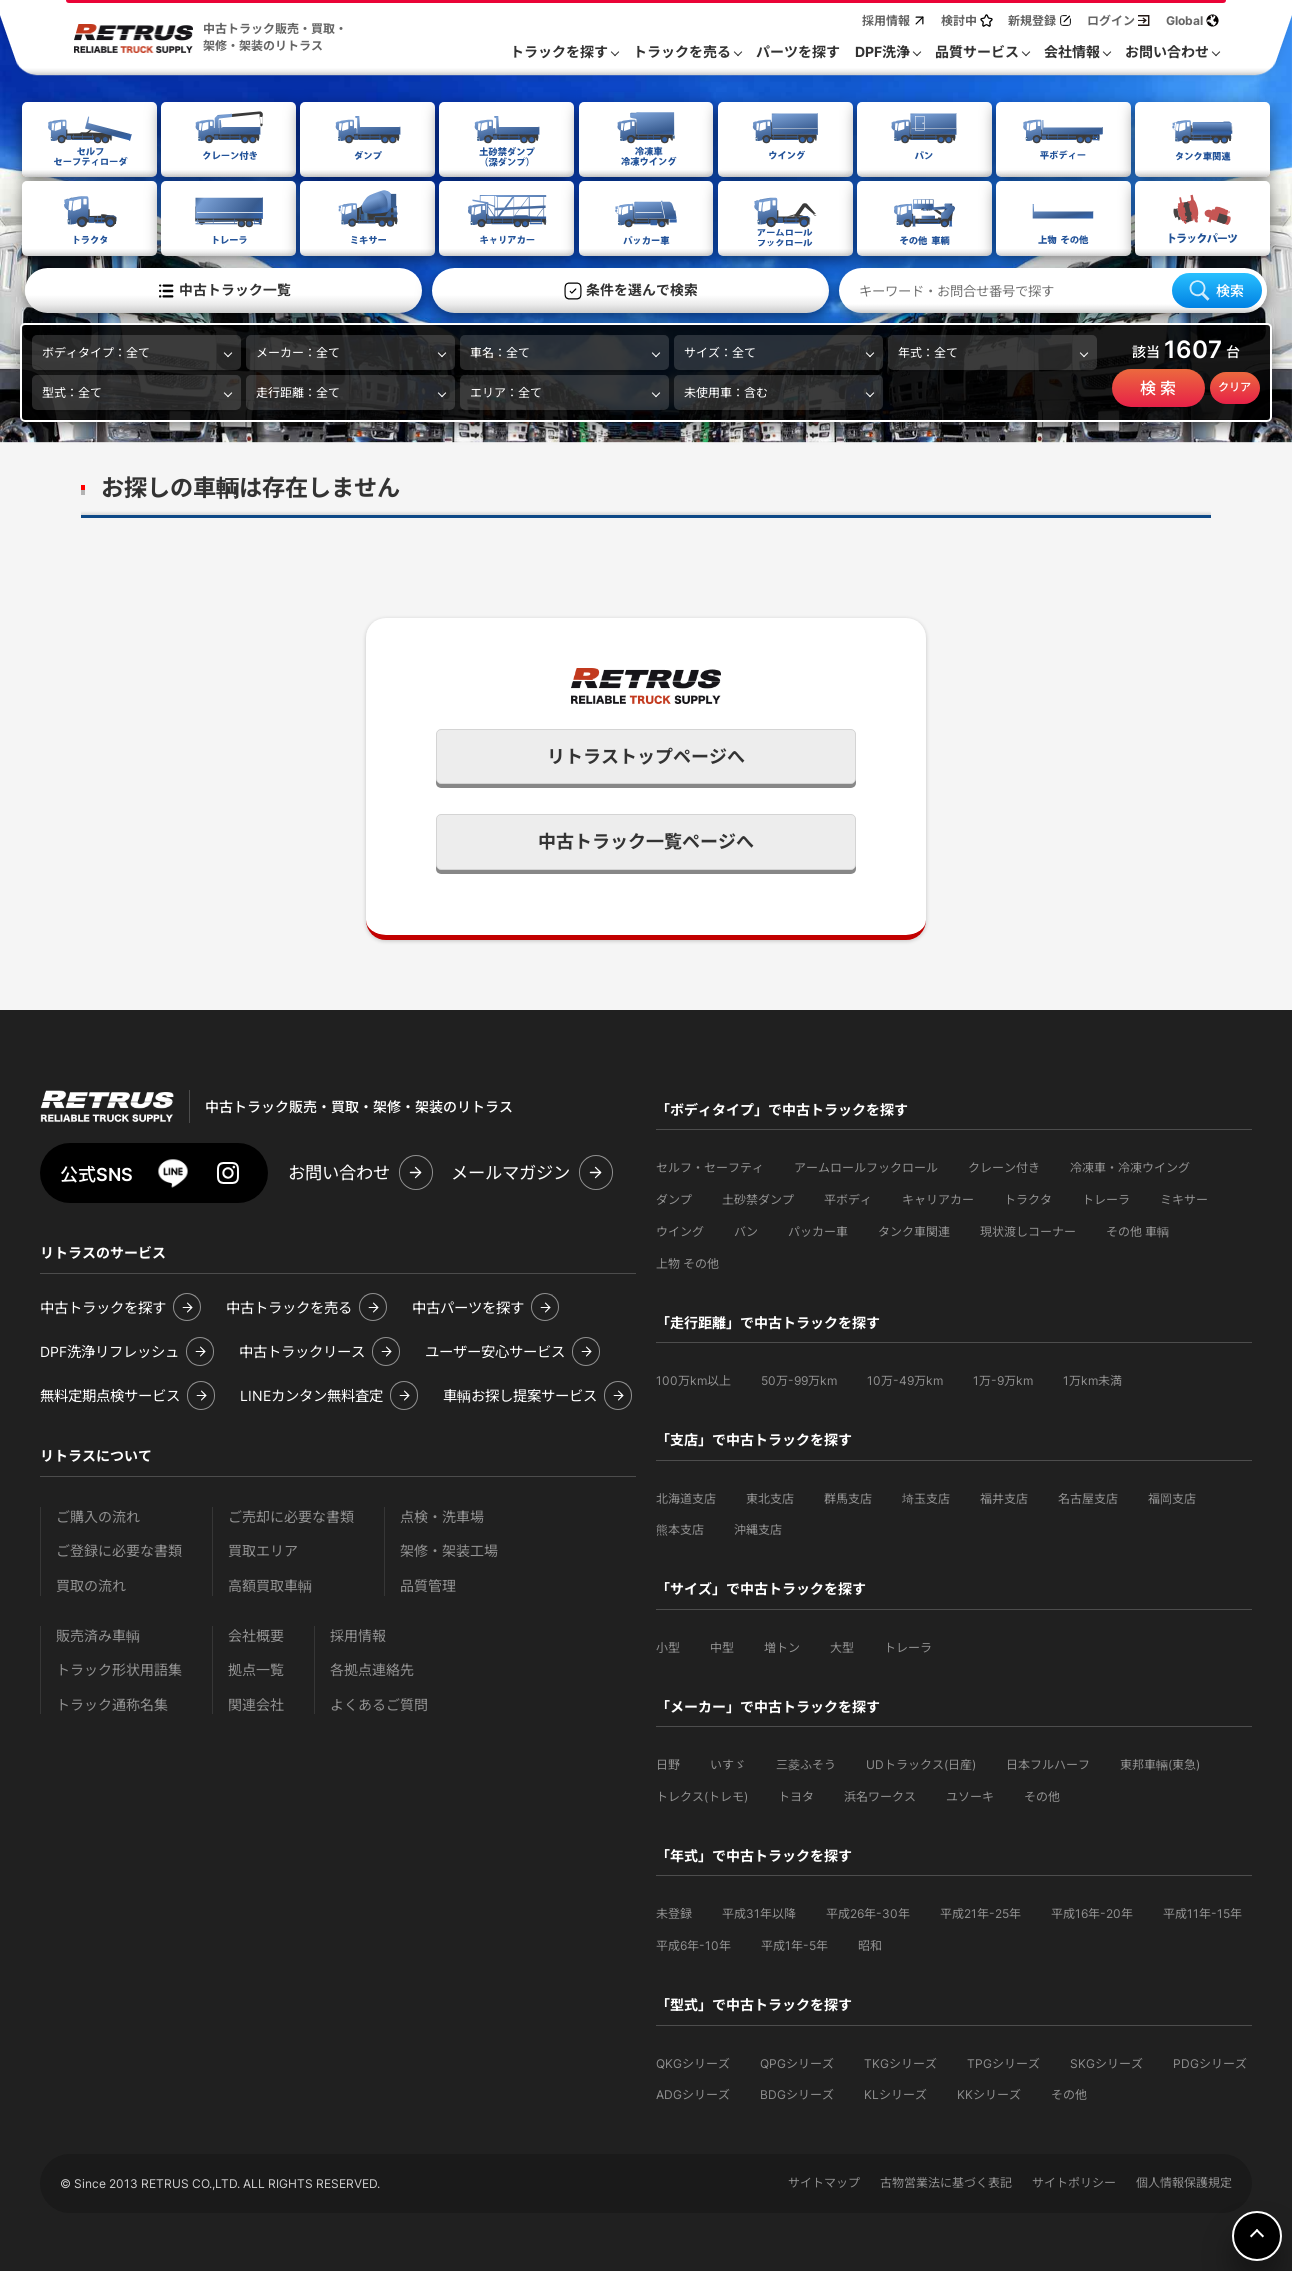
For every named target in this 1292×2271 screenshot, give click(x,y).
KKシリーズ (989, 2092)
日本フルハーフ (1048, 1762)
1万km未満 (1092, 1378)
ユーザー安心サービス (495, 1349)
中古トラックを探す (103, 1305)
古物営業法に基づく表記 (946, 2180)
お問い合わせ (339, 1170)
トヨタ (796, 1794)
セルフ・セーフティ (710, 1165)
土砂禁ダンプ (758, 1197)
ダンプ (674, 1197)
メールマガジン (510, 1170)
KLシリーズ (895, 2092)
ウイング (680, 1229)
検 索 (1158, 387)
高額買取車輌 (270, 1583)
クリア (1234, 386)
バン (746, 1229)
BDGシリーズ (797, 2092)
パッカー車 (818, 1229)
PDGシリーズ (1210, 2061)
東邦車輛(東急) (1160, 1762)
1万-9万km (1003, 1378)
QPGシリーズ (797, 2061)
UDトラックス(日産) (921, 1762)
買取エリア (263, 1548)
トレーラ (1106, 1197)
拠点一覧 (256, 1667)
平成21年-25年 (980, 1911)
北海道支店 (686, 1496)
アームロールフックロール (866, 1165)
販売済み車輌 (98, 1633)
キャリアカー (938, 1197)
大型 (842, 1645)
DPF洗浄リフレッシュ (109, 1349)
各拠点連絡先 (372, 1667)
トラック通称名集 (112, 1702)
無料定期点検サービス (110, 1393)
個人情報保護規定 (1184, 2180)
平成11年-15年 (1202, 1911)
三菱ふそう (806, 1762)
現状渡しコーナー (1028, 1229)
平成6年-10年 (693, 1943)
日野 (668, 1762)
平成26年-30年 (868, 1911)
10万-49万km (905, 1378)
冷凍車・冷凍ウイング (1130, 1165)
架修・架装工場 (449, 1548)
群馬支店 (848, 1496)
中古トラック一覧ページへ (646, 839)
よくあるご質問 (379, 1702)
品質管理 (428, 1583)
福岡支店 (1172, 1496)
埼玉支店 (926, 1496)
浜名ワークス (880, 1794)
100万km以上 (693, 1378)
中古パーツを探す (468, 1305)
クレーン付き (1004, 1165)
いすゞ (728, 1762)
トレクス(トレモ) (702, 1794)
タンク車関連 (914, 1229)
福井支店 (1004, 1496)
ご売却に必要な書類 (291, 1514)
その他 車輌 (1137, 1229)
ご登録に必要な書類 (119, 1548)
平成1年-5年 (794, 1943)
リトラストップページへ (646, 754)
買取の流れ (91, 1583)
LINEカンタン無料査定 (311, 1393)
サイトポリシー (1074, 2180)
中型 (722, 1645)
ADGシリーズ (693, 2092)
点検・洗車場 (442, 1514)
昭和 (870, 1943)
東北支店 (770, 1496)
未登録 (674, 1911)
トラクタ (1028, 1197)
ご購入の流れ (98, 1514)
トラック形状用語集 (119, 1667)
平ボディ (848, 1197)
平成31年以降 (759, 1911)
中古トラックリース (302, 1349)
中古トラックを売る (289, 1305)
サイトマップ (824, 2180)
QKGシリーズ (693, 2061)
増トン (782, 1645)
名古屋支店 (1088, 1496)
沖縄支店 (758, 1527)
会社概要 (256, 1633)
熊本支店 (680, 1527)
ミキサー (1184, 1197)
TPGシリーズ (1003, 2061)
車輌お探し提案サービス (520, 1393)
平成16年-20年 (1092, 1911)
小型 (668, 1645)
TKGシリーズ (900, 2061)
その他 (1042, 1794)
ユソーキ (970, 1794)
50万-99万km (799, 1378)
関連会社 (256, 1702)
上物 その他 (687, 1261)
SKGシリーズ (1106, 2061)
